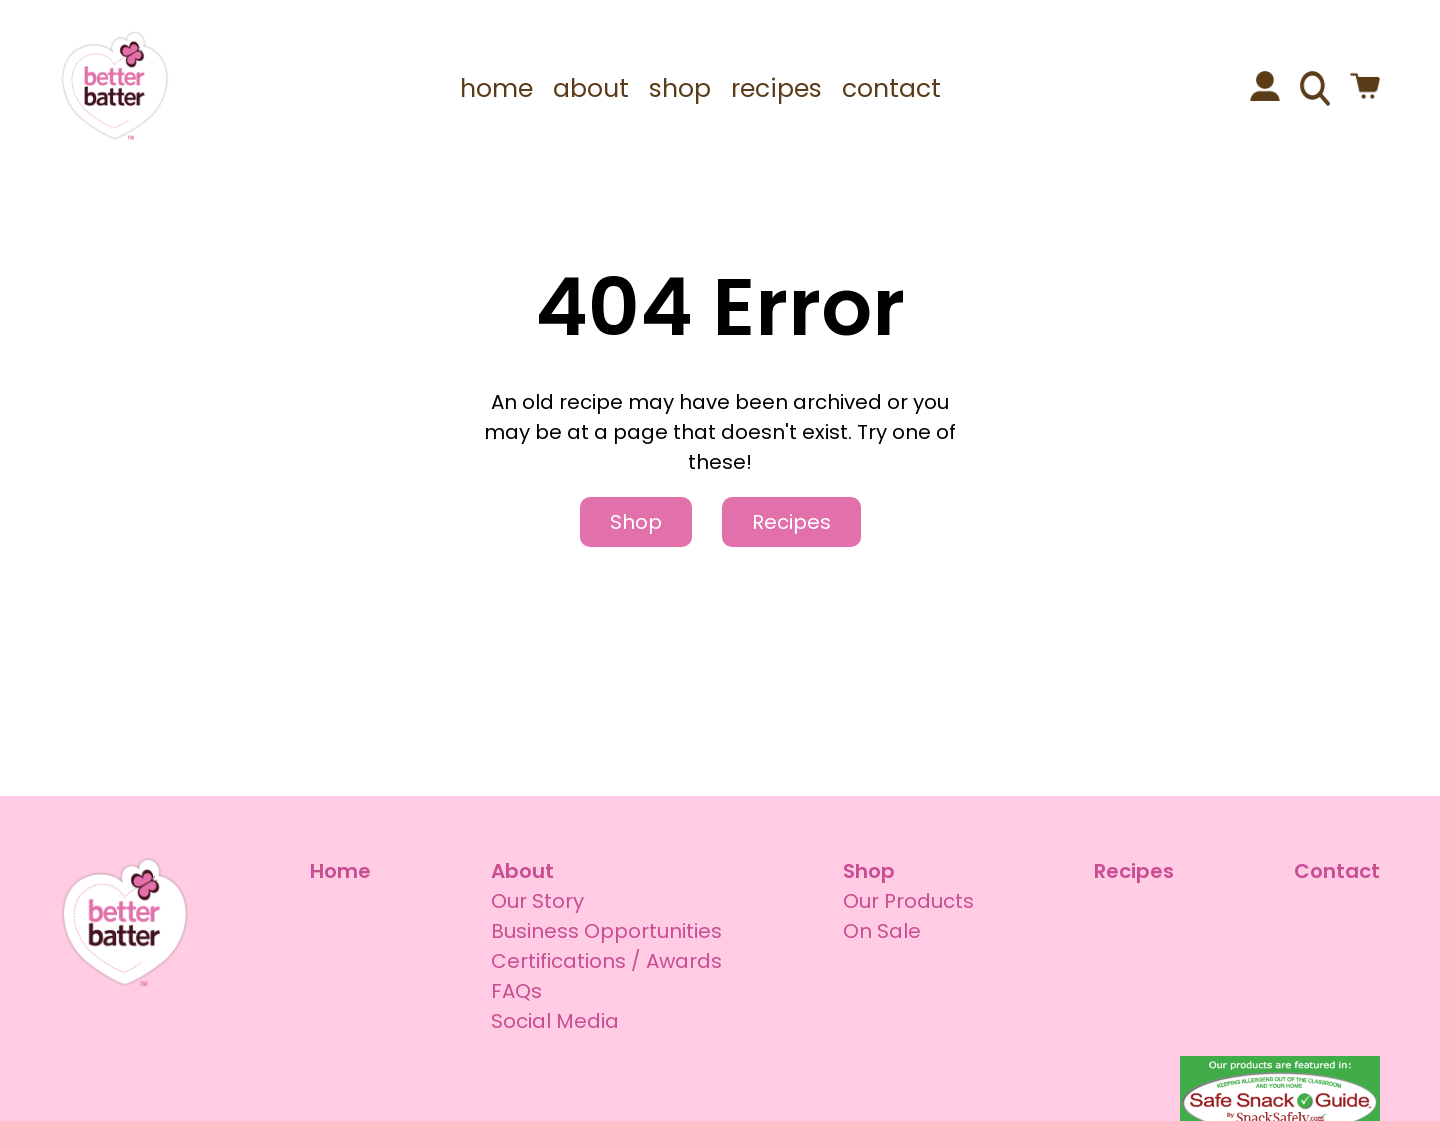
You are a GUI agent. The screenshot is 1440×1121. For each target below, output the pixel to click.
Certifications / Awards (606, 961)
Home (340, 871)
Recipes (791, 522)
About (522, 871)
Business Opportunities (606, 931)
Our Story (537, 901)
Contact (1337, 871)
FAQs (516, 991)
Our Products (908, 901)
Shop (636, 522)
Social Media (555, 1021)
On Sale (882, 931)
